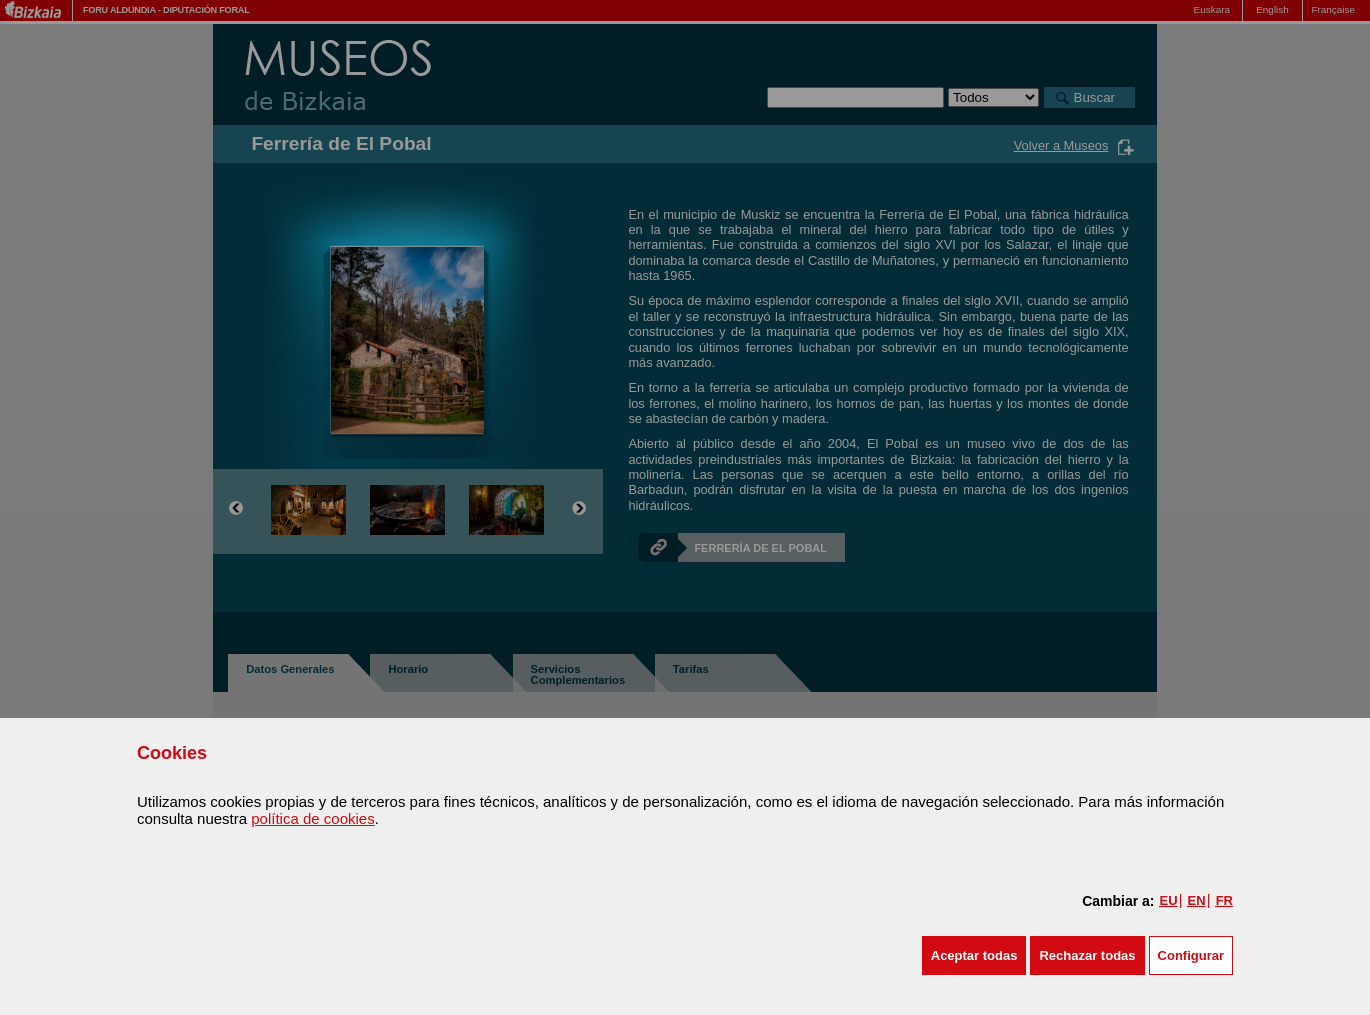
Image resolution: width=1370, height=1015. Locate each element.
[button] (974, 955)
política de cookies (312, 818)
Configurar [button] (1191, 955)
